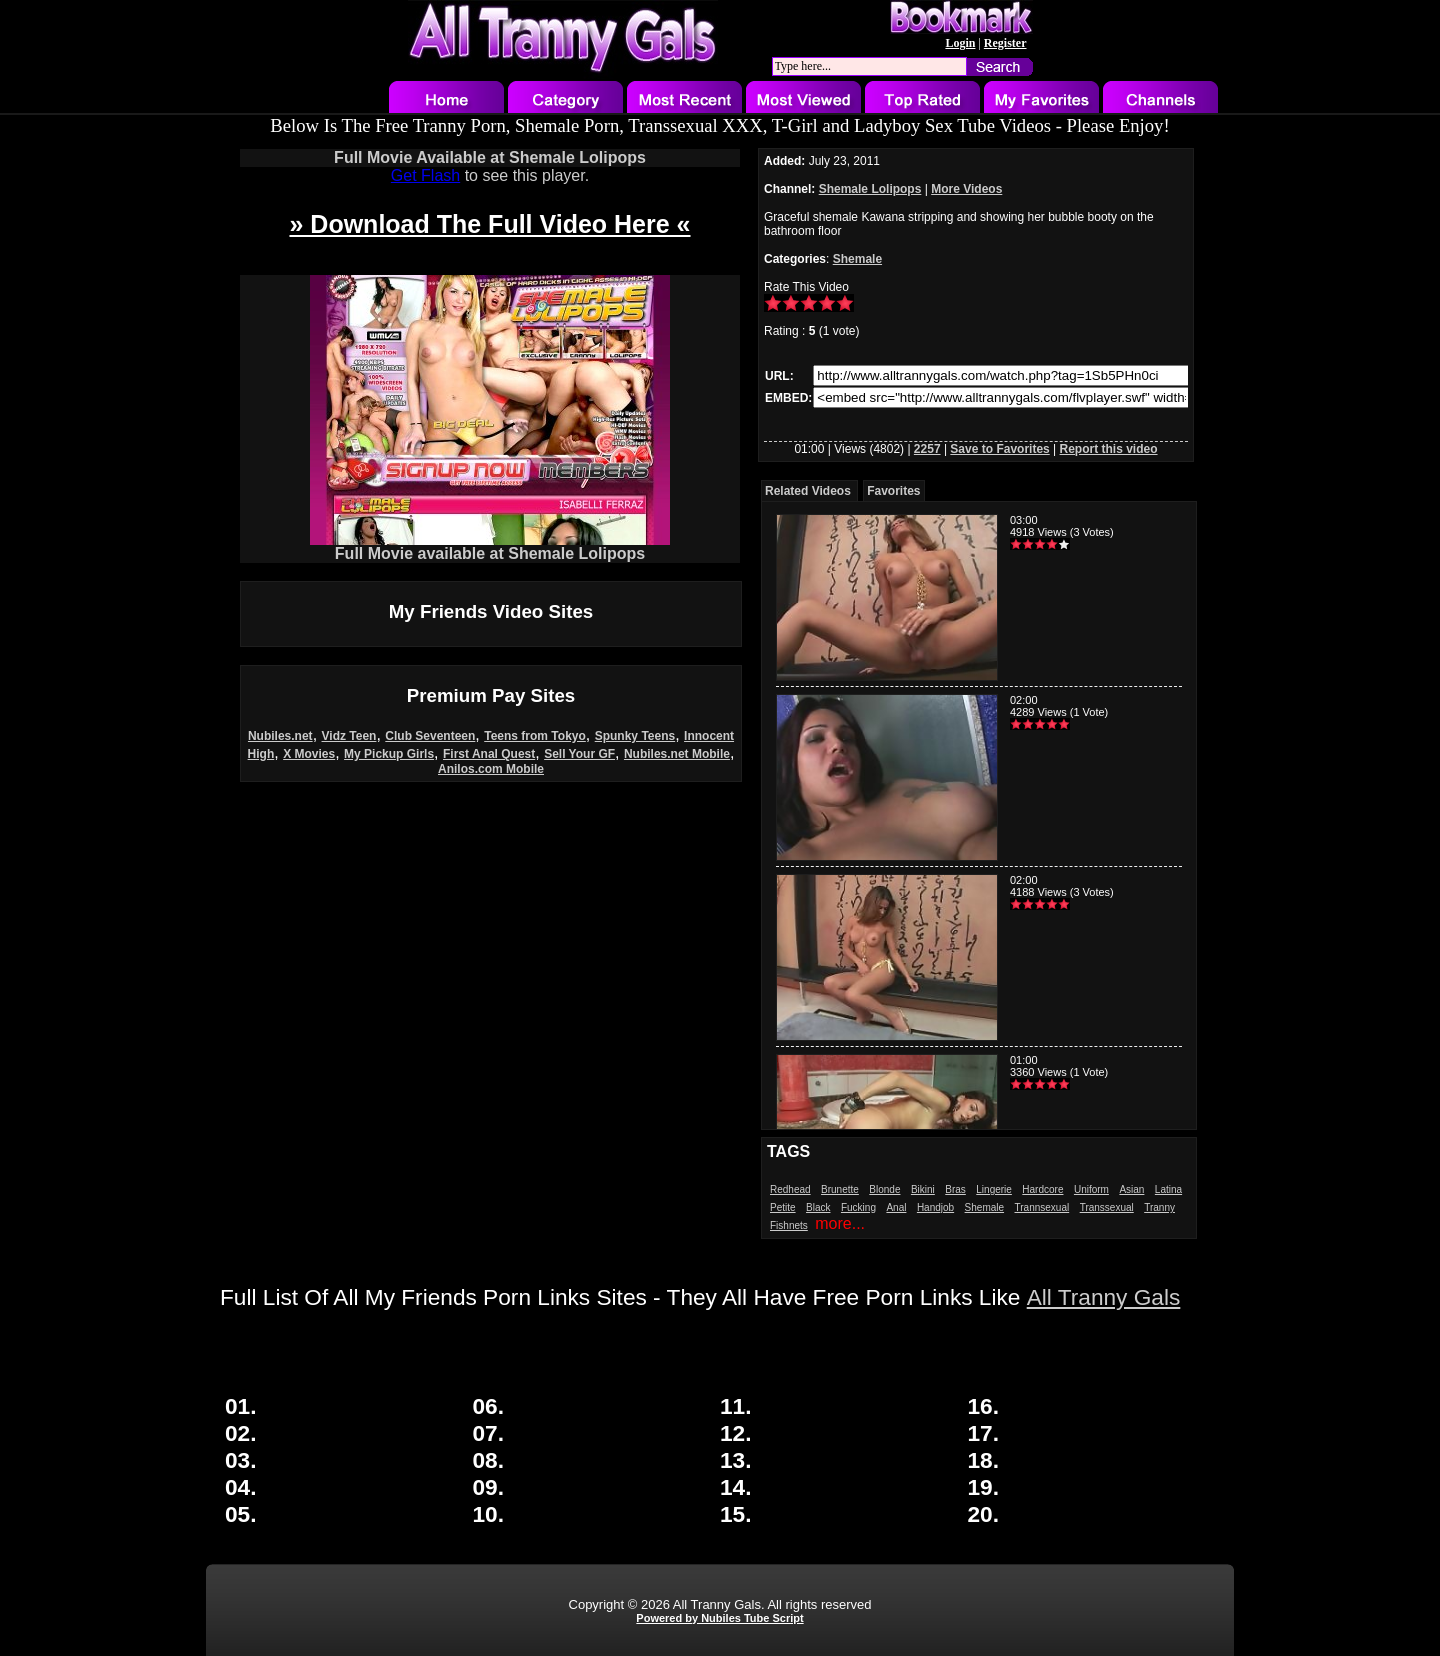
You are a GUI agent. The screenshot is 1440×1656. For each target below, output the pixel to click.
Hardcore (1042, 1189)
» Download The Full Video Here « (489, 224)
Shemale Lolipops (870, 189)
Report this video (1109, 449)
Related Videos (808, 491)
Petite (783, 1207)
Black (818, 1207)
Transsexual (1107, 1207)
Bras (955, 1189)
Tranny (1159, 1207)
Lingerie (994, 1189)
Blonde (884, 1189)
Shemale (857, 259)
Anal (896, 1207)
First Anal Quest (489, 754)
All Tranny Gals (1104, 1297)
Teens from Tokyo (535, 736)
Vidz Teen (349, 736)
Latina (1168, 1189)
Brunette (840, 1189)
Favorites (893, 491)
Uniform (1091, 1189)
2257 (927, 449)
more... (840, 1223)
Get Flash (425, 175)
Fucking (858, 1207)
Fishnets (789, 1225)
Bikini (923, 1189)
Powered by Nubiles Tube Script (719, 1618)
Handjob (935, 1207)
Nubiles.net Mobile (677, 754)
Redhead (790, 1189)
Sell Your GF (579, 754)
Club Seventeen (430, 736)
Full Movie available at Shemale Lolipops (490, 546)
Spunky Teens (635, 736)
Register (1005, 43)
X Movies (309, 754)
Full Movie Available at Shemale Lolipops (490, 157)
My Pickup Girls (389, 754)
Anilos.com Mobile (491, 769)
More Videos (966, 189)
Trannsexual (1042, 1207)
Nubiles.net (280, 736)
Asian (1131, 1189)
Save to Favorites (999, 449)
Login (960, 43)
